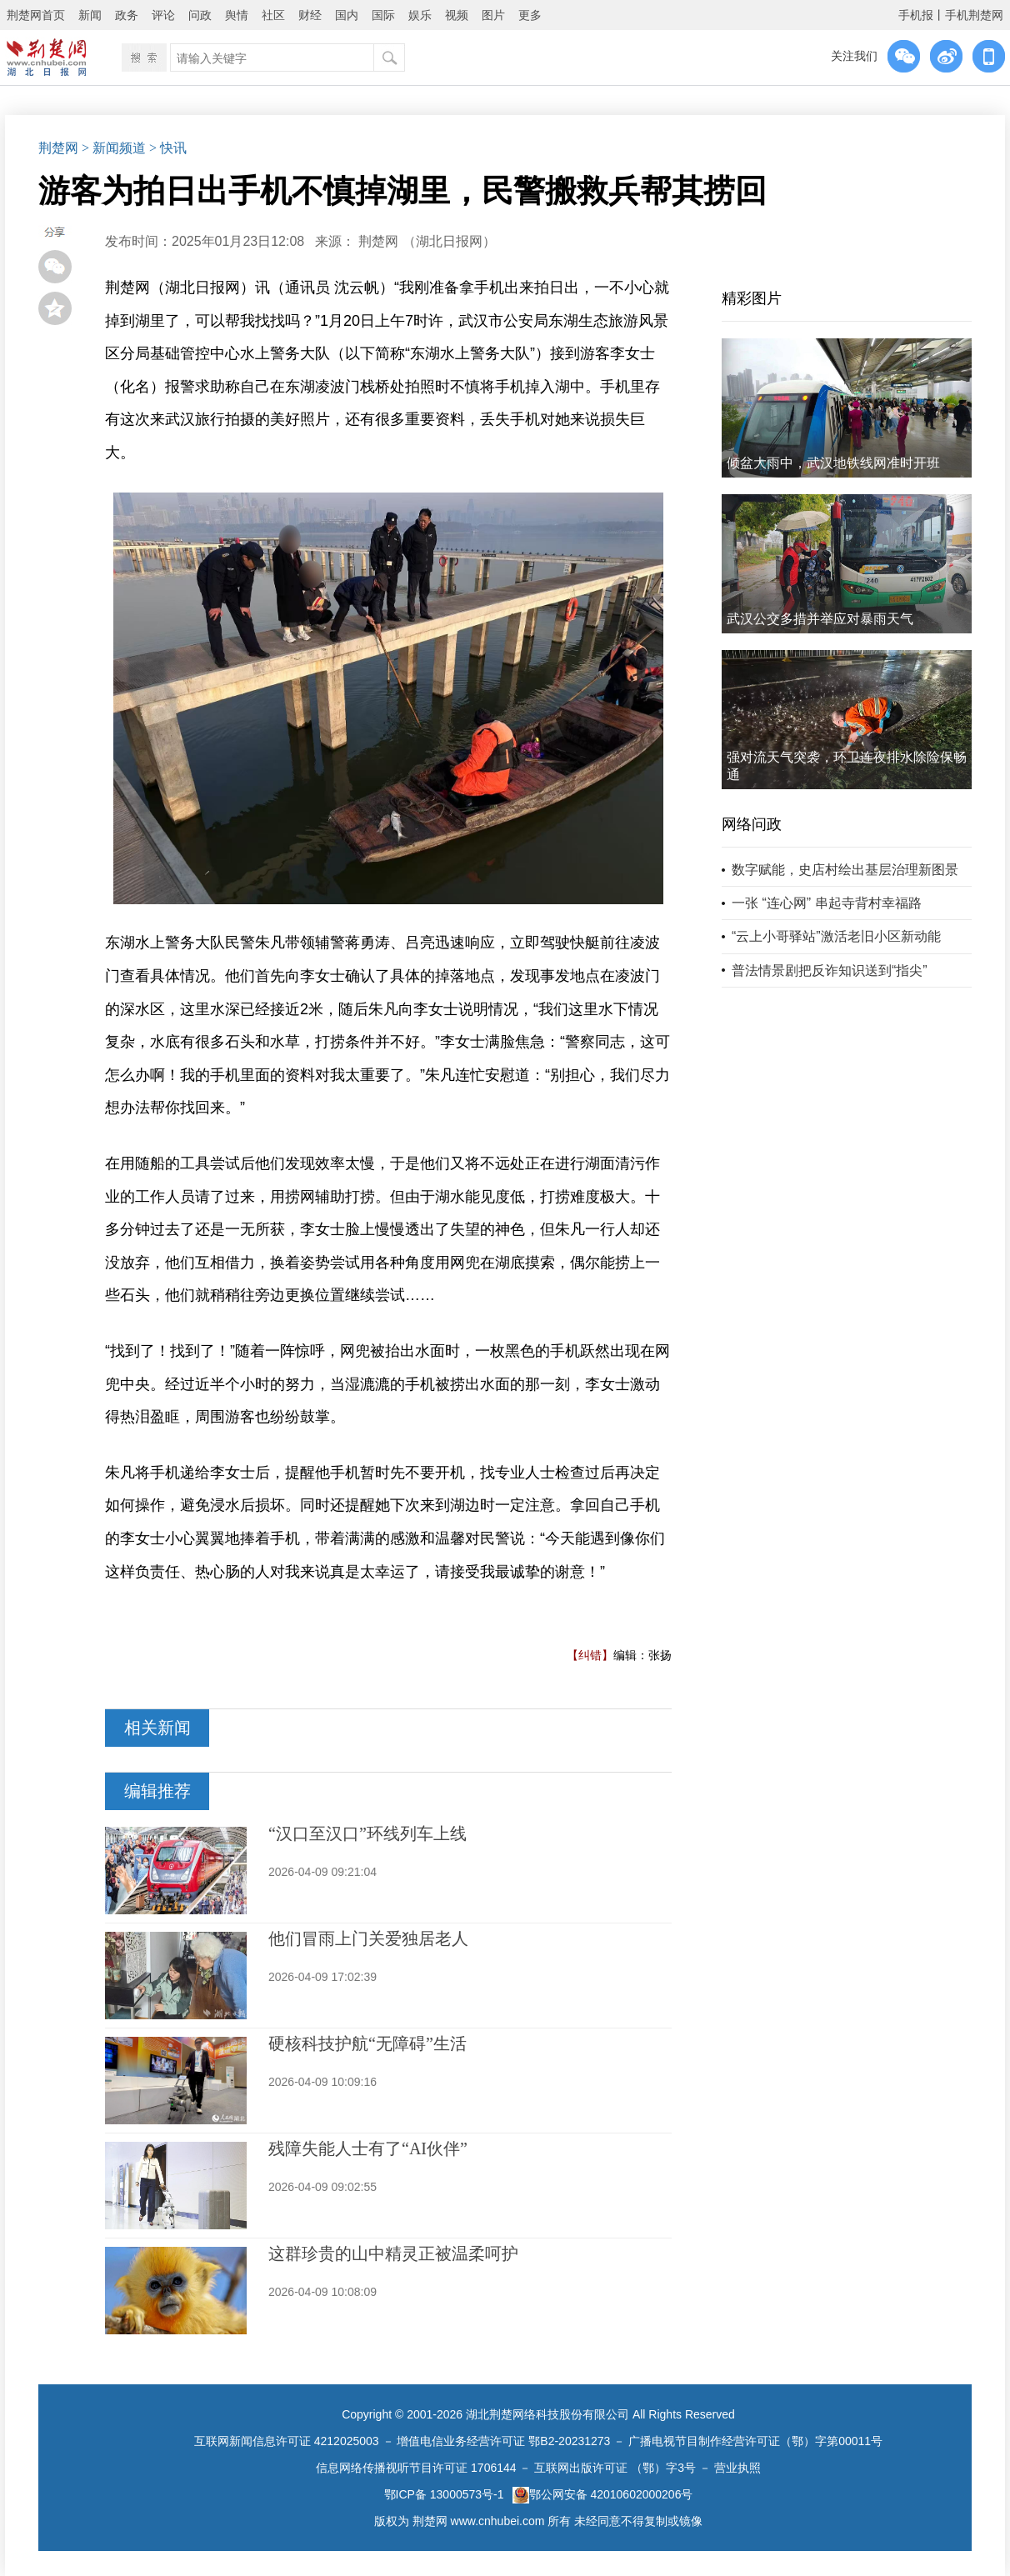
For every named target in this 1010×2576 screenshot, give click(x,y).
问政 (200, 15)
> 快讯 (168, 148)
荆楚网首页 (36, 15)
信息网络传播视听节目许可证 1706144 (416, 2467)
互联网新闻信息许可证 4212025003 (286, 2441)
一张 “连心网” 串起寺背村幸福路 (827, 903)
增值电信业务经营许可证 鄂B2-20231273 (503, 2441)
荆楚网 (58, 148)
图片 (493, 15)
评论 (163, 15)
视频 (456, 15)
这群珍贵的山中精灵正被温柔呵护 (393, 2253)
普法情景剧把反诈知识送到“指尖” (830, 970)
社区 (273, 15)
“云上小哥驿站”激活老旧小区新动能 (836, 936)
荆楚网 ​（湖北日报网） (426, 241)
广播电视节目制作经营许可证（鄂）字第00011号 (755, 2441)
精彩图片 (752, 298)
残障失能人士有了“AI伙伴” (368, 2148)
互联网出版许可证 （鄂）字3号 (615, 2467)
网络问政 (752, 824)
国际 (383, 15)
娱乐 (420, 15)
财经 (310, 15)
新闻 (90, 15)
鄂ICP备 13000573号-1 (444, 2494)
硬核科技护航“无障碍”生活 (367, 2043)
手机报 (915, 15)
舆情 (236, 15)
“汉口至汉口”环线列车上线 (367, 1833)
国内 (346, 15)
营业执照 (737, 2467)
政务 (126, 15)
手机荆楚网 (974, 15)
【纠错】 (590, 1655)
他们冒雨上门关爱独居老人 (368, 1938)
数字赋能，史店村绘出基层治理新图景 (845, 870)
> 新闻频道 (114, 148)
